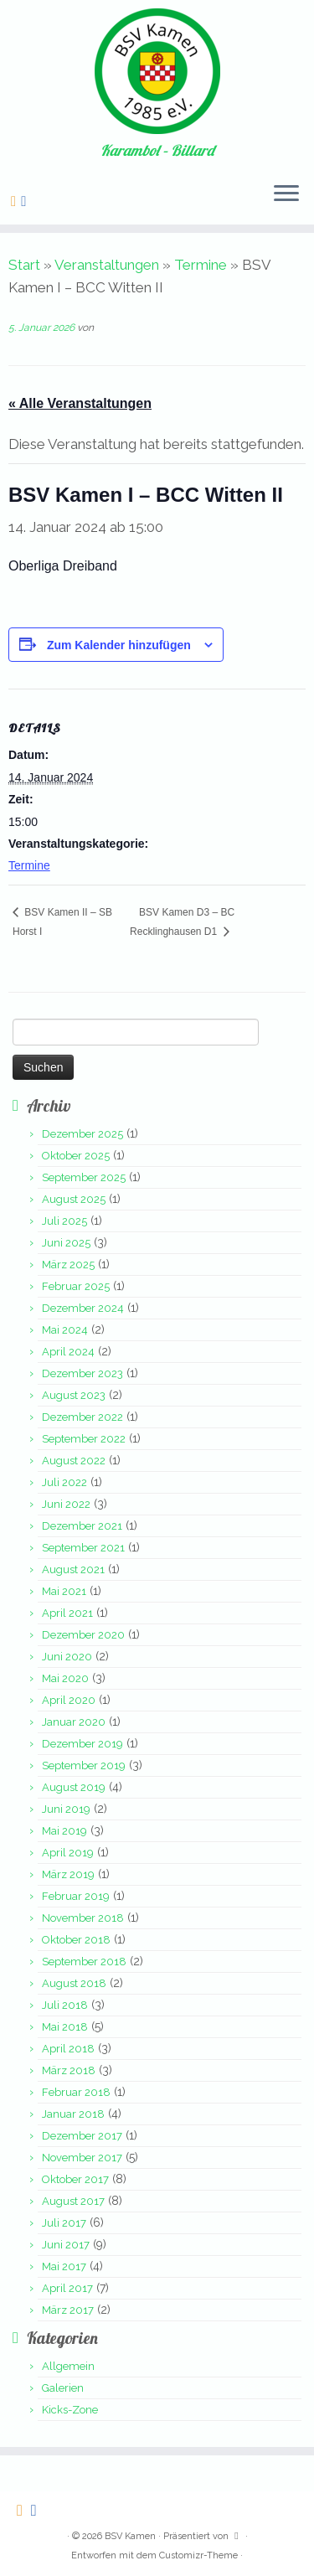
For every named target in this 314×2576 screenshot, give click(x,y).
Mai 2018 (65, 2027)
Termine (200, 264)
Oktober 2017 (75, 2179)
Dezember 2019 (82, 1743)
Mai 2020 (65, 1678)
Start (24, 264)
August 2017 (73, 2201)
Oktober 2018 (76, 1939)
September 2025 (84, 1177)
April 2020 (68, 1700)
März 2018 (68, 2070)
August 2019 (74, 1787)
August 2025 (74, 1199)
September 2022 (84, 1439)
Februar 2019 (76, 1896)
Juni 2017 (66, 2244)
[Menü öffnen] (286, 194)
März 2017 (68, 2310)
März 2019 (68, 1874)
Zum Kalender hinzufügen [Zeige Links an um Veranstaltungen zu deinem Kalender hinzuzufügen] (119, 645)
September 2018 (84, 1961)
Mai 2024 (65, 1330)
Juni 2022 (66, 1504)
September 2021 (83, 1547)
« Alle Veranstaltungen (80, 403)
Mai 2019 (64, 1831)
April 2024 (68, 1351)
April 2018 (68, 2048)
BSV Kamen (130, 2536)
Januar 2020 (74, 1722)
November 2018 (83, 1918)
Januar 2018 (73, 2114)
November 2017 (82, 2157)
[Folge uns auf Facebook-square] (26, 201)
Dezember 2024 (83, 1308)
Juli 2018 (65, 2005)
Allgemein (68, 2366)
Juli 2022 (64, 1482)
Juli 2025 (64, 1221)
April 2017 (67, 2288)
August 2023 (74, 1395)
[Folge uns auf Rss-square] (16, 201)
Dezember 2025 (82, 1134)
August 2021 (73, 1569)
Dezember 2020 (83, 1635)
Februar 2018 (76, 2092)
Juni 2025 (66, 1242)
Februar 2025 (76, 1286)
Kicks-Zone (70, 2409)
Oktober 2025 (76, 1155)
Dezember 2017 (82, 2135)
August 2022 (74, 1460)
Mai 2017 (64, 2266)
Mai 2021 (64, 1591)
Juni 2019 (66, 1809)
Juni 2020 (67, 1656)
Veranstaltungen (106, 264)
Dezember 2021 (82, 1526)
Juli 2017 (64, 2223)
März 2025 (68, 1264)
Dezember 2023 (82, 1373)
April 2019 (68, 1852)
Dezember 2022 (82, 1417)
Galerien (63, 2388)
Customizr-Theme (198, 2555)
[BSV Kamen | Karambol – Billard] (157, 71)
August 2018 (74, 1983)
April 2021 (67, 1613)
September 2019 (84, 1765)
